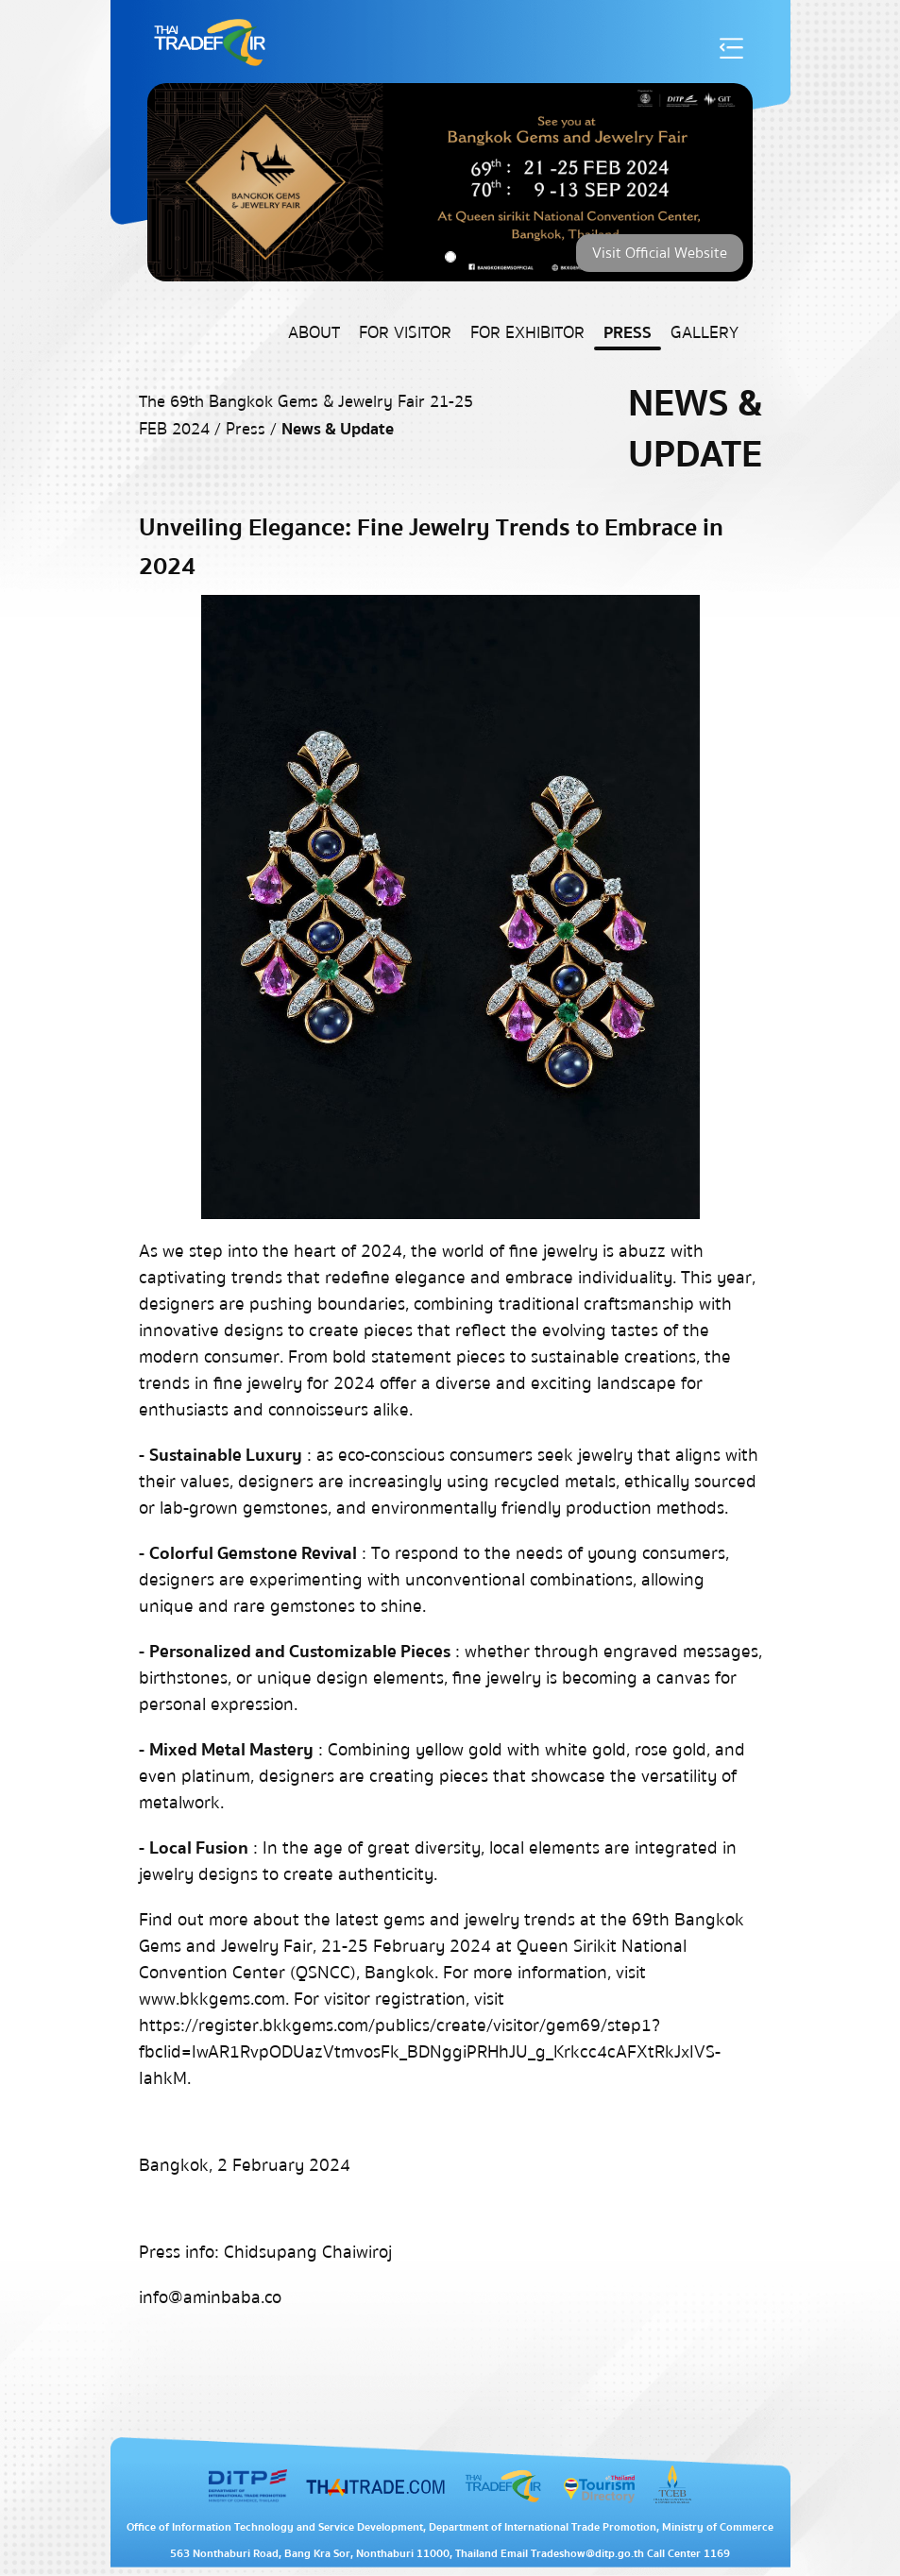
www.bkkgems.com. (214, 1999)
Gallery (705, 333)
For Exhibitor (527, 333)
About (314, 333)
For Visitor (405, 333)
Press (627, 333)
